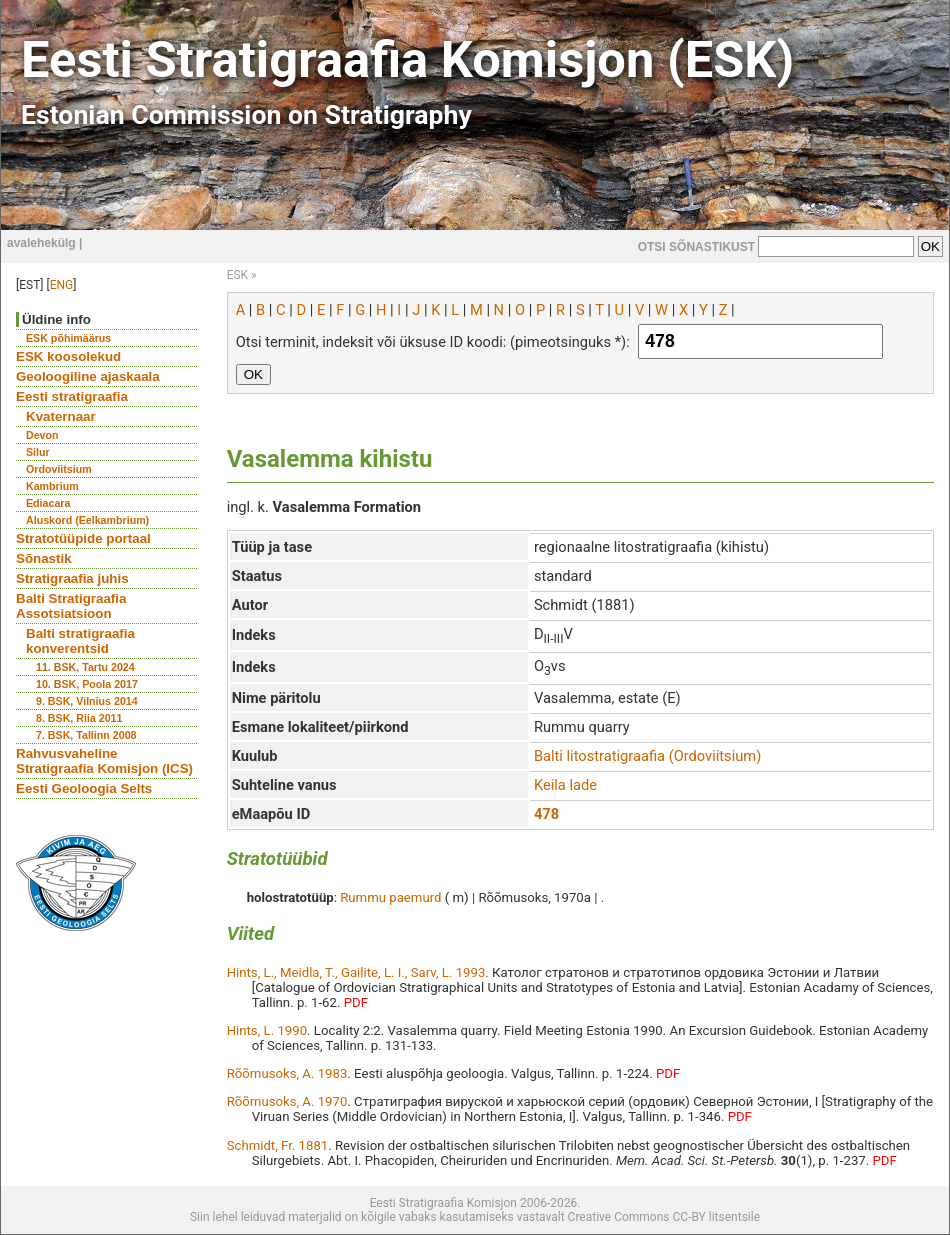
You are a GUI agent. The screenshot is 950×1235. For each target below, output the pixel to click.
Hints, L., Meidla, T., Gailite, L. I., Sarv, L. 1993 (356, 972)
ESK (237, 275)
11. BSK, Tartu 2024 (85, 667)
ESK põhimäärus (68, 338)
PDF (356, 1002)
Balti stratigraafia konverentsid (80, 641)
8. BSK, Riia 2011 (79, 718)
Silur (38, 452)
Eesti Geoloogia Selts (84, 788)
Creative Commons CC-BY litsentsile (664, 1217)
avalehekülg (41, 243)
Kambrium (52, 486)
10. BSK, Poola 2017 (87, 684)
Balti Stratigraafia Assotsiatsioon (71, 606)
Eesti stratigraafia (72, 396)
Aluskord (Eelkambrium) (87, 520)
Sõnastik (44, 558)
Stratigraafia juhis (72, 578)
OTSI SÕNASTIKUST (696, 247)
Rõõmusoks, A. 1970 (287, 1101)
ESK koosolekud (68, 356)
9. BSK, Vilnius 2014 (87, 701)
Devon (42, 435)
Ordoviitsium (59, 469)
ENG (62, 285)
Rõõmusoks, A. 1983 (287, 1073)
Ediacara (48, 503)
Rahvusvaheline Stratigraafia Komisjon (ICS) (104, 761)
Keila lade (565, 785)
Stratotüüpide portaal (83, 538)
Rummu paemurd (390, 897)
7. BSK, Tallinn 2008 (86, 735)
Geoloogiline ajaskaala (88, 376)
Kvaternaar (61, 416)
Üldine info (56, 319)
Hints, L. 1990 (267, 1030)
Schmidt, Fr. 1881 (278, 1145)
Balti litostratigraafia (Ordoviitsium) (647, 756)
